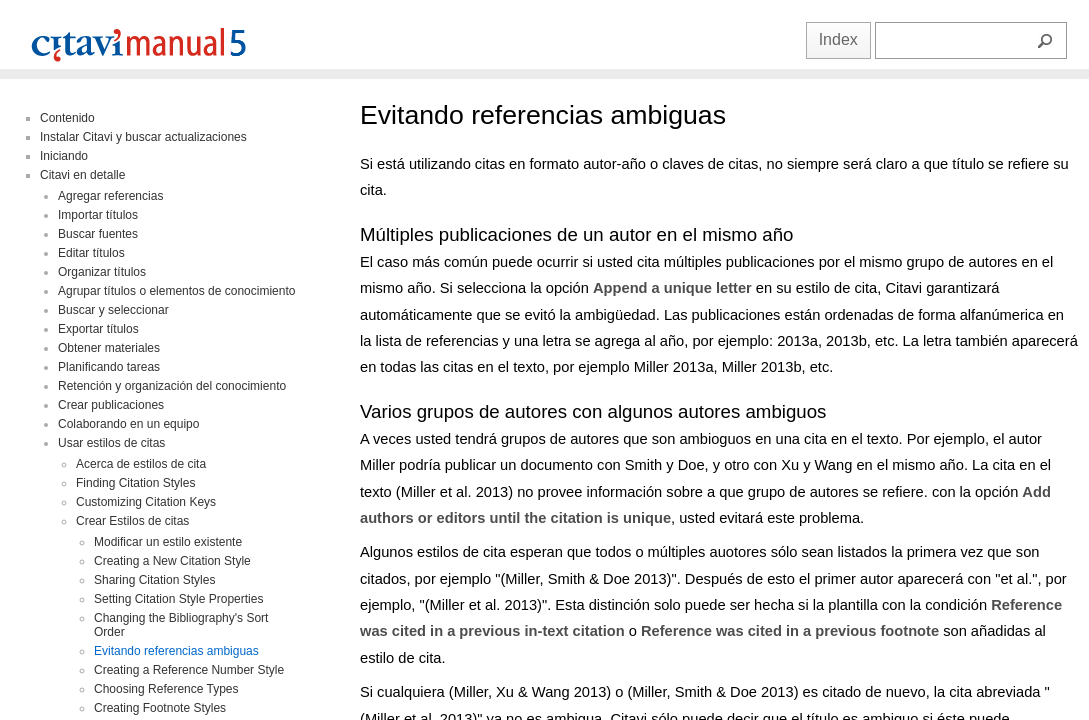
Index (838, 39)
